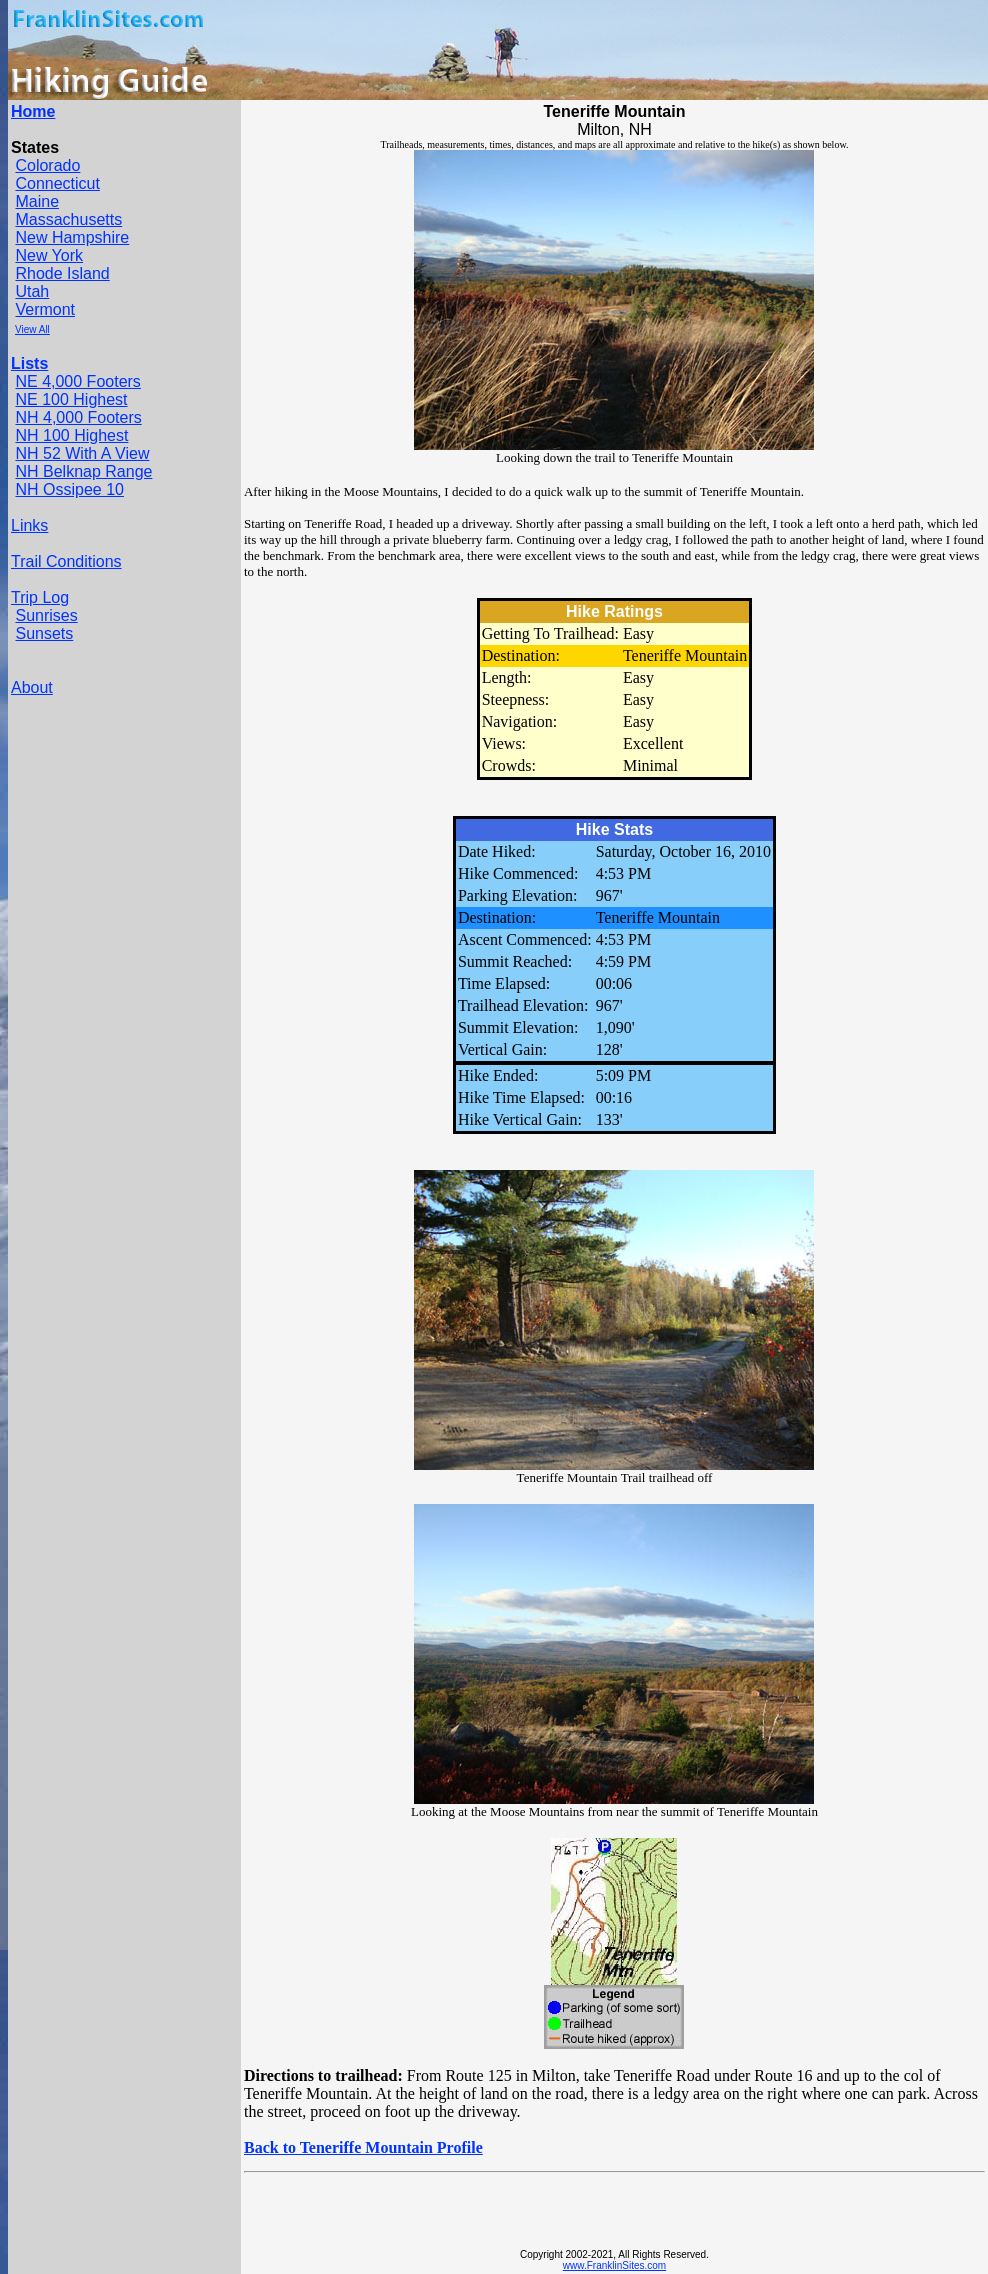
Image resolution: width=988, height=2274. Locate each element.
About (32, 687)
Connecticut (57, 183)
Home (33, 111)
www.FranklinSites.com (614, 2265)
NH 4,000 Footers (78, 417)
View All (32, 329)
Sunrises (46, 615)
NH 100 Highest (71, 435)
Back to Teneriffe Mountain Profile (363, 2147)
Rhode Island (62, 273)
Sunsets (44, 633)
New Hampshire (72, 237)
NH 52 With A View (82, 453)
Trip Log (40, 597)
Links (29, 525)
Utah (32, 291)
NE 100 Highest (71, 399)
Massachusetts (68, 219)
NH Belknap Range (83, 471)
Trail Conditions (66, 561)
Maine (37, 201)
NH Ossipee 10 (69, 489)
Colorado (47, 165)
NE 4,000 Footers (77, 381)
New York (49, 255)
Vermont (45, 309)
